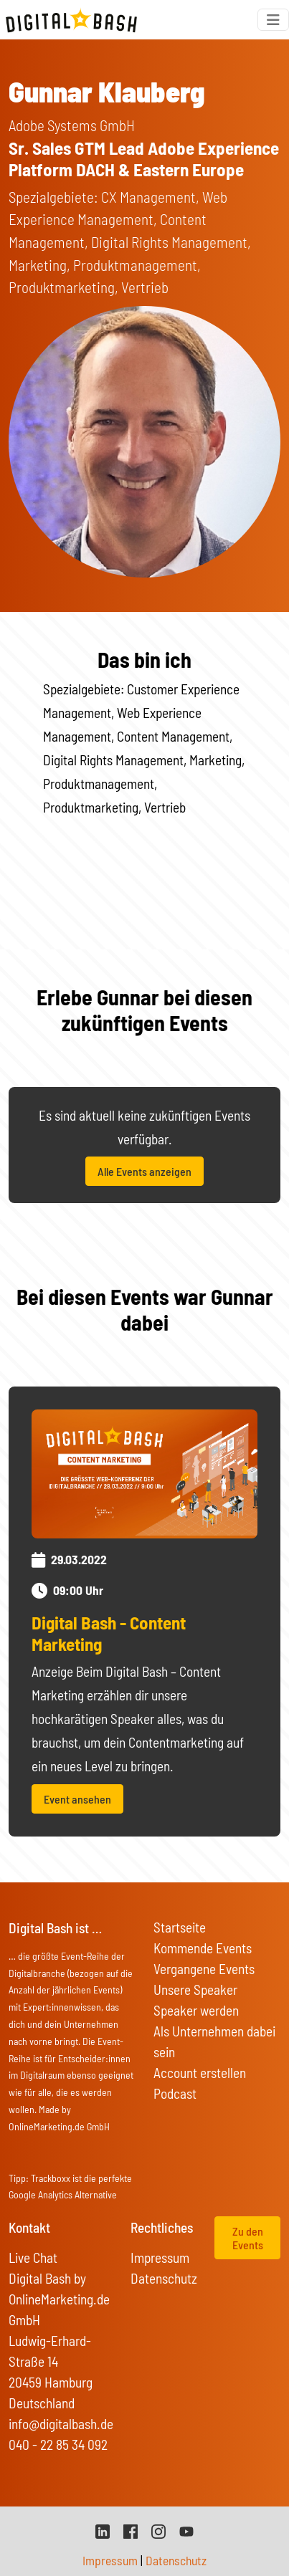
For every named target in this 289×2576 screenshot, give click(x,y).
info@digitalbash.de (61, 2423)
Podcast (174, 2093)
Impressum (160, 2257)
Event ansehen (77, 1799)
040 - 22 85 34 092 (58, 2444)
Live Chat (33, 2257)
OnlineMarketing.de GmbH (59, 2126)
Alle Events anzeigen (144, 1171)
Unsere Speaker (195, 1989)
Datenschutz (164, 2278)
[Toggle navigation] (273, 20)
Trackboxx (50, 2178)
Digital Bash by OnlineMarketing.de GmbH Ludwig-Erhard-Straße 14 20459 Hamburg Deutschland (59, 2340)
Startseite (179, 1927)
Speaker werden (196, 2010)
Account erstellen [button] (199, 2072)
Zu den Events (247, 2237)
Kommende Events (202, 1948)
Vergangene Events (204, 1968)
